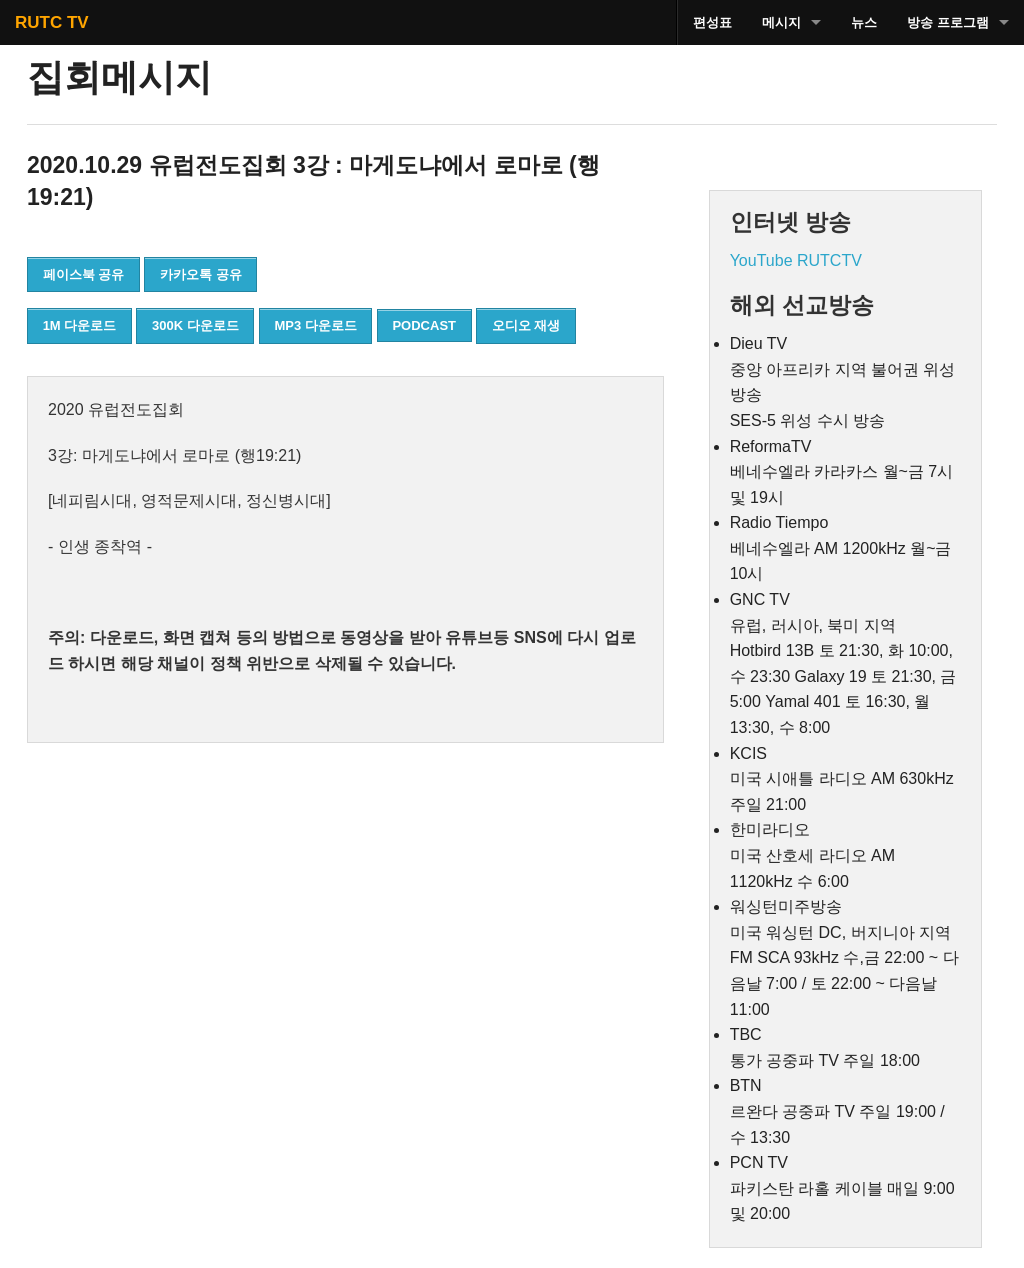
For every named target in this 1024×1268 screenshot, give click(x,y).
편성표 (712, 22)
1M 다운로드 (80, 325)
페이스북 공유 (84, 274)
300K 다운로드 (195, 325)
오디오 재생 (526, 325)
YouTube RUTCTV (796, 260)
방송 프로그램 (948, 22)
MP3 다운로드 (315, 325)
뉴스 (864, 22)
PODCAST (424, 325)
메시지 (781, 22)
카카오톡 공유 (201, 274)
